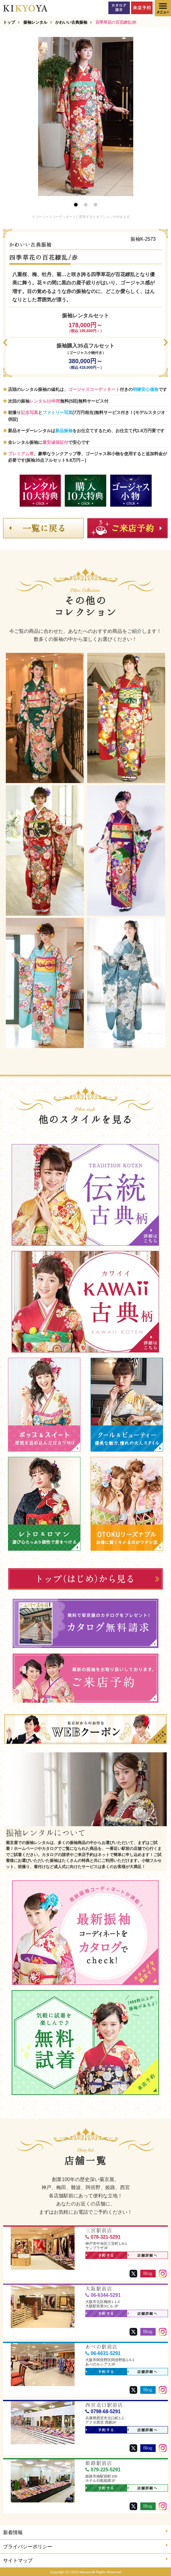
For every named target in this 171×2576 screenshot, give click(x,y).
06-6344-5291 (102, 2295)
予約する (100, 2255)
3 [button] (95, 205)
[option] (85, 116)
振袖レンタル (35, 22)
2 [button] (85, 205)
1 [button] (76, 205)
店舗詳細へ (142, 2255)
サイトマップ (85, 2560)
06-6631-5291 (102, 2353)
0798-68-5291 (102, 2411)
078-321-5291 (102, 2237)
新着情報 (85, 2532)
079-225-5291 (102, 2469)
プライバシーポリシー (85, 2546)
